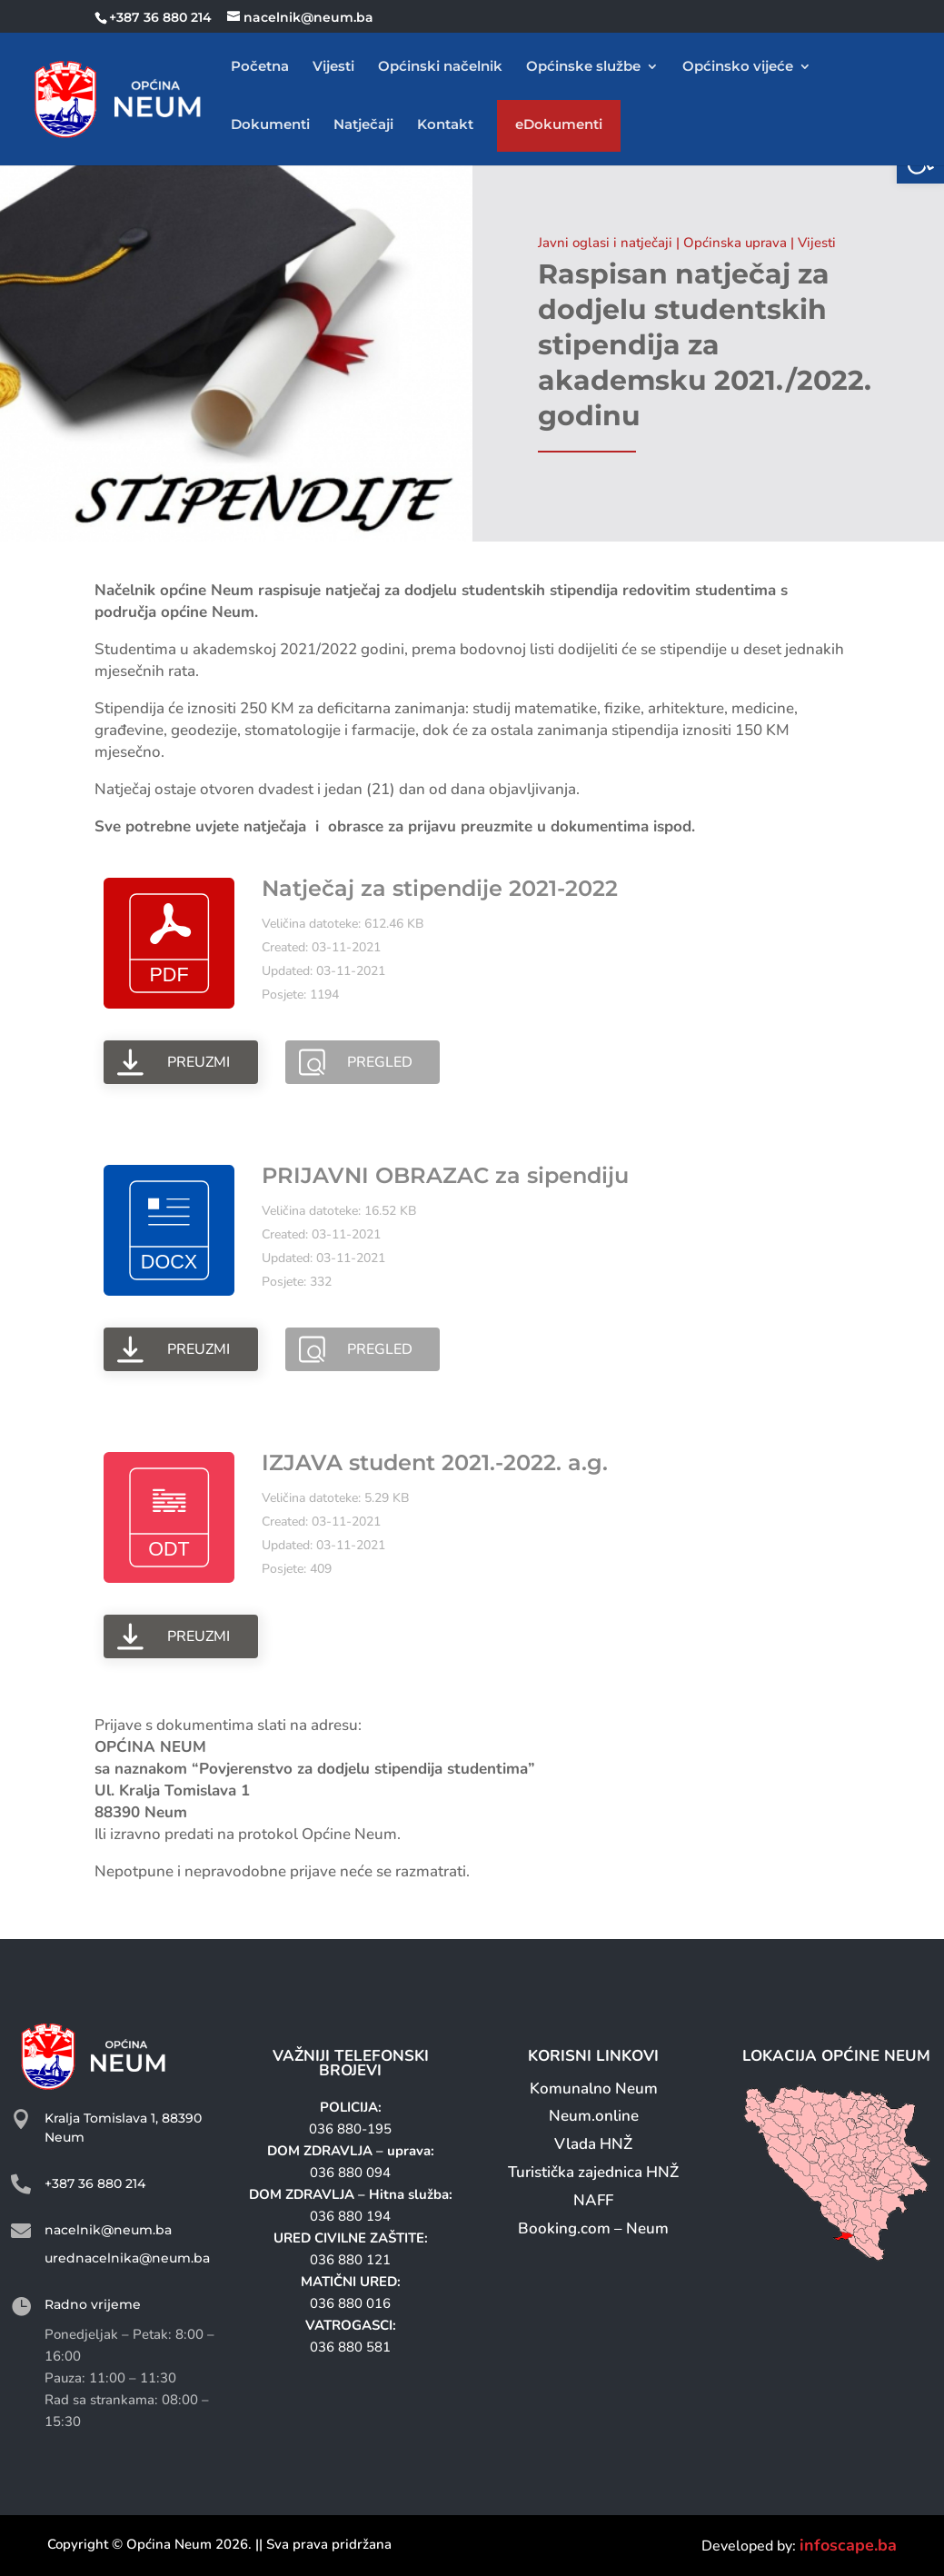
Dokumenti (270, 125)
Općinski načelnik (440, 67)
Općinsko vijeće (737, 67)
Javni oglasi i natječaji (605, 243)
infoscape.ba (848, 2545)
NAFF (593, 2200)
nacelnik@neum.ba (108, 2230)
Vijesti (333, 67)
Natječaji (363, 125)
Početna (260, 67)
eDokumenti (558, 128)
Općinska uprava (735, 243)
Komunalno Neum (594, 2088)
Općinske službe (583, 67)
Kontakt (445, 125)
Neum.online (594, 2115)
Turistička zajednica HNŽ (593, 2172)
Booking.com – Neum (593, 2228)
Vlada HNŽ (593, 2143)
